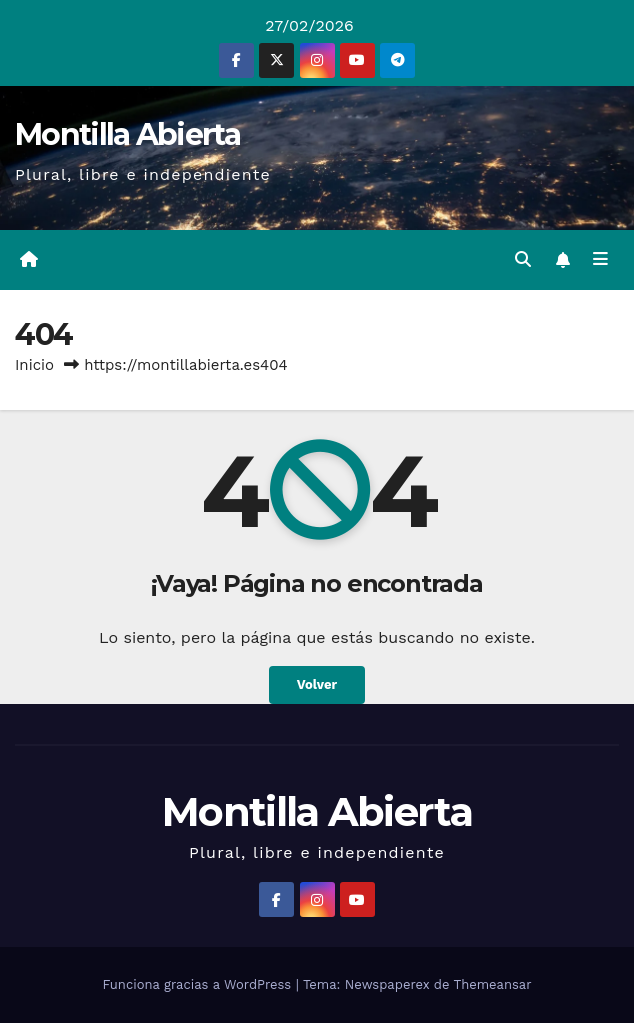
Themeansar (493, 985)
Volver (317, 687)
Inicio (34, 366)
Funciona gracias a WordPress (198, 985)
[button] (522, 260)
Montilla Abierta (127, 134)
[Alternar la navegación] (600, 261)
